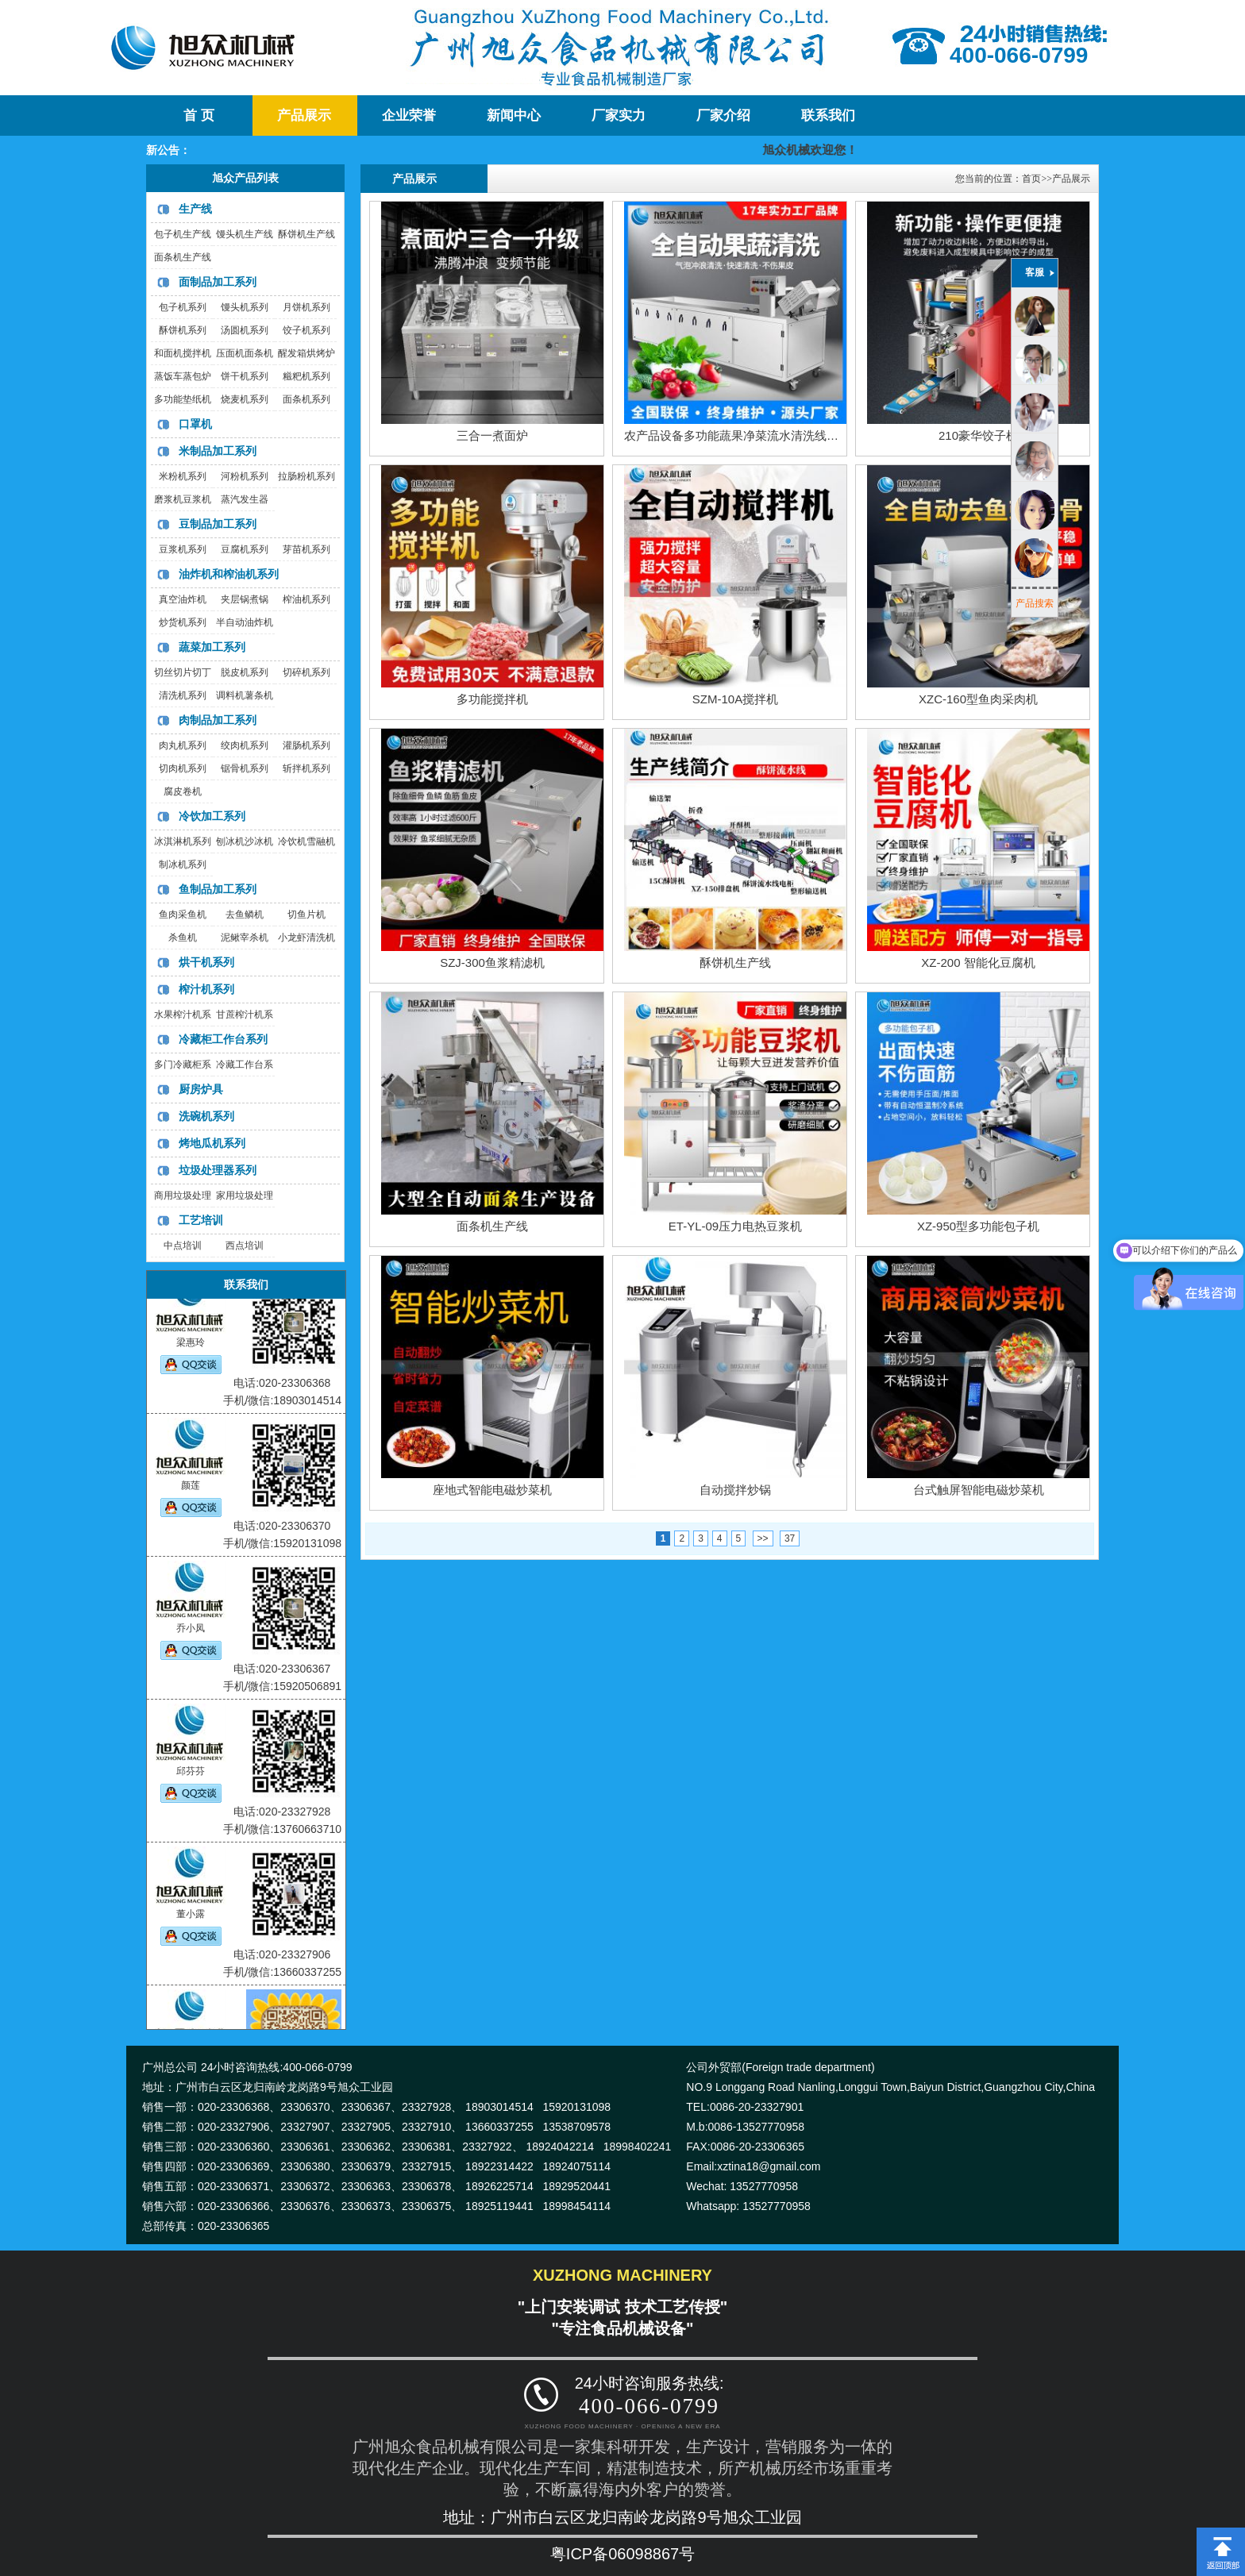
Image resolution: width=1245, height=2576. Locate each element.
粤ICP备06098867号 (622, 2554)
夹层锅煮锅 (244, 599)
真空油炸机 (182, 599)
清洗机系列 (182, 695)
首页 (1031, 178)
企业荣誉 (409, 115)
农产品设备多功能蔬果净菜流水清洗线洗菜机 (743, 435)
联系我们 (828, 115)
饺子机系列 (306, 330)
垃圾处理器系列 (217, 1170)
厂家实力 (619, 115)
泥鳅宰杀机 (244, 937)
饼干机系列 (244, 376)
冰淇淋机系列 (182, 841)
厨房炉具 (201, 1089)
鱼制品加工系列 (217, 889)
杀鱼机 (182, 937)
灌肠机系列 (306, 745)
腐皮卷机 (183, 791)
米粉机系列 (182, 476)
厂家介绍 (723, 115)
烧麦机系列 (244, 399)
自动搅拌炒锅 (735, 1489)
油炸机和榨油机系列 (229, 574)
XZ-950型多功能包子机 (978, 1226)
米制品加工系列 (217, 451)
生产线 (195, 208)
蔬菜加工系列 (212, 647)
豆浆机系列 (182, 549)
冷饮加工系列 (212, 816)
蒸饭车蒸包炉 (182, 376)
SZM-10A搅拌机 (735, 699)
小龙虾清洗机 (306, 937)
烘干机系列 (206, 962)
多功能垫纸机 (182, 399)
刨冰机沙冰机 (244, 841)
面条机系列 (306, 399)
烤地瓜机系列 (212, 1143)
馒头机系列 (244, 307)
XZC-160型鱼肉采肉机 (978, 699)
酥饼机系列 (182, 330)
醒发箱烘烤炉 (306, 353)
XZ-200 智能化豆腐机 (978, 962)
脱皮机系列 (244, 672)
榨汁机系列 (206, 989)
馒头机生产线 (244, 234)
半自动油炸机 (244, 622)
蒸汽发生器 (244, 499)
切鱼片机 (306, 914)
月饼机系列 (306, 307)
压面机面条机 (244, 353)
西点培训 (244, 1245)
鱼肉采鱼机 (182, 914)
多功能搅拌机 (492, 699)
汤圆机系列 (244, 330)
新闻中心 (514, 115)
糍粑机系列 (306, 376)
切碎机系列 (306, 672)
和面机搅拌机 (182, 353)
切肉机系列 (182, 768)
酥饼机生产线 (306, 234)
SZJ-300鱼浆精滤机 (492, 962)
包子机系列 (182, 307)
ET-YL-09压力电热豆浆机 (735, 1226)
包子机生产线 (182, 234)
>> (763, 1538)
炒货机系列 (182, 622)
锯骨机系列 (244, 768)
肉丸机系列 (182, 745)
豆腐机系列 (244, 549)
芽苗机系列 (306, 549)
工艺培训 (201, 1220)
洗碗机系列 (206, 1116)
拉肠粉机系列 (306, 476)
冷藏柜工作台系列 (223, 1039)
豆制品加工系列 (217, 524)
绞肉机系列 (244, 745)
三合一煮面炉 (492, 435)
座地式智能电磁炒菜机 (492, 1489)
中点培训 (183, 1245)
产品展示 (304, 115)
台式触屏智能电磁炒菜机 (978, 1489)
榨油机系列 (306, 599)
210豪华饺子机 (978, 435)
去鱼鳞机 (244, 914)
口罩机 (195, 424)
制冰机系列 (182, 864)
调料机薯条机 (244, 695)
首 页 (198, 115)
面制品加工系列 (217, 281)
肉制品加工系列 (217, 720)
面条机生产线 (182, 257)
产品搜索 (1035, 603)
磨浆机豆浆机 (182, 499)
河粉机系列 (244, 476)
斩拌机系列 (306, 768)
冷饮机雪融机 (306, 841)
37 (789, 1538)
